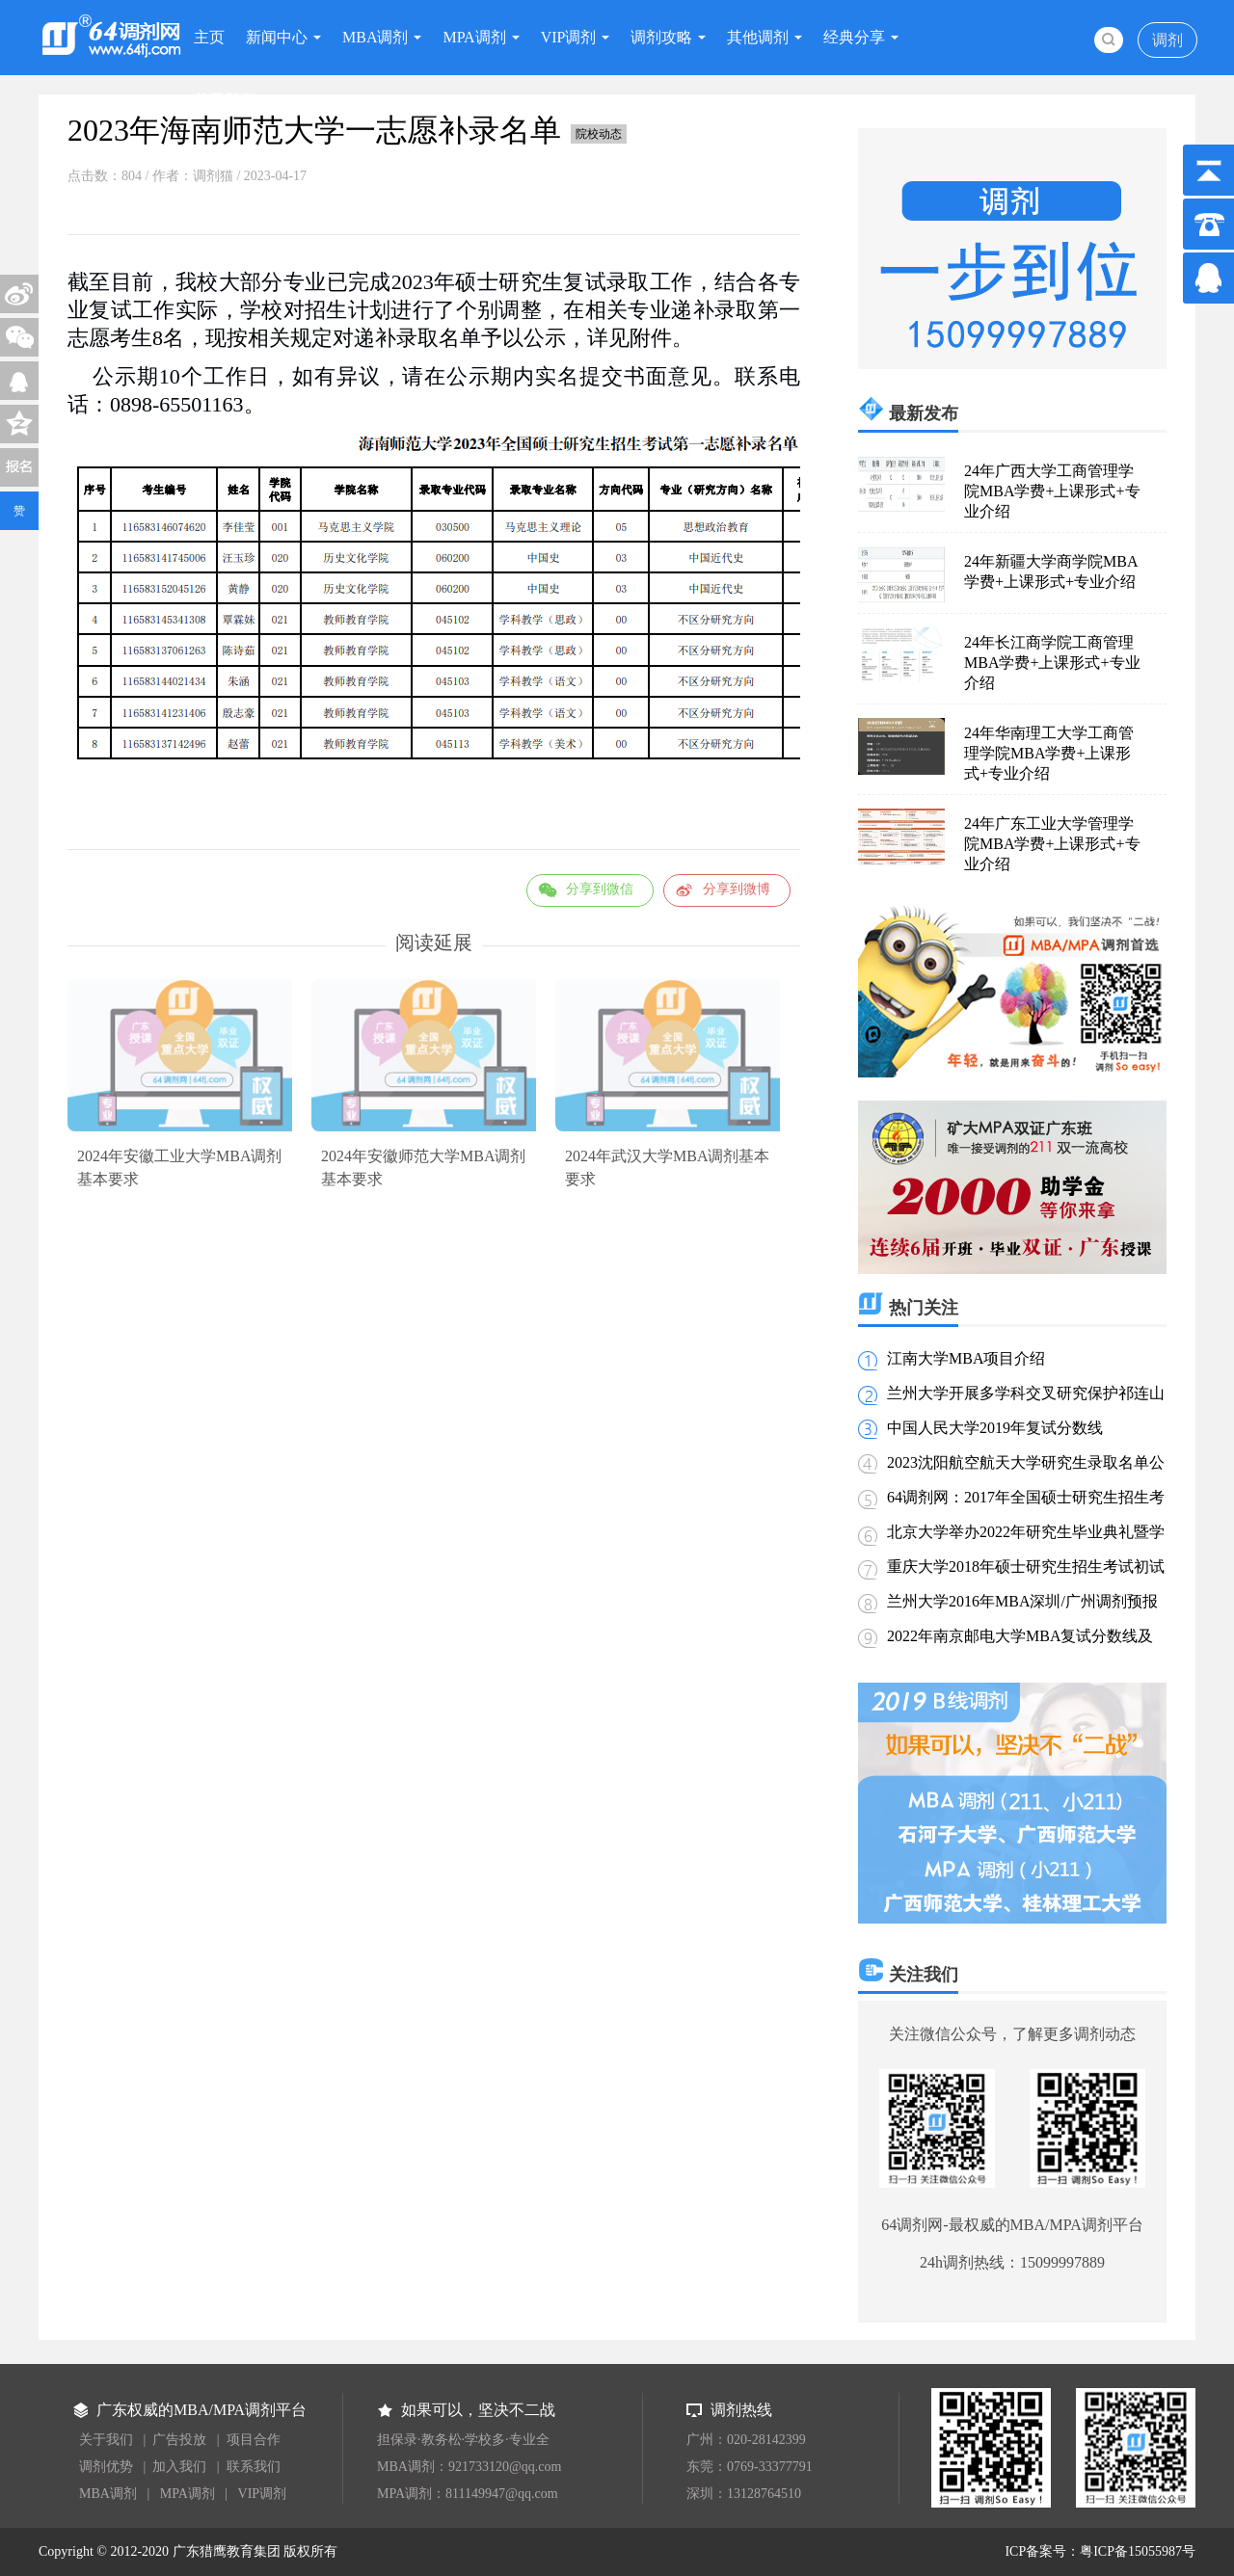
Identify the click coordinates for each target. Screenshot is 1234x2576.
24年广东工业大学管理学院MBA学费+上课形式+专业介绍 (1052, 843)
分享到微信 (599, 889)
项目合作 (254, 2439)
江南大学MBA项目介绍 (966, 1358)
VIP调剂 (569, 37)
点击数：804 (104, 176)
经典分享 (854, 37)
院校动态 (599, 134)
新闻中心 (277, 37)
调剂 (1167, 40)
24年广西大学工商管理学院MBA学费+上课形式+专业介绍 (1052, 491)
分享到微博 (736, 889)
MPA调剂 (474, 37)
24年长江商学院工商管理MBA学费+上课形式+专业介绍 (1052, 662)
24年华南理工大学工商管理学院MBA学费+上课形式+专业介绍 (1049, 753)
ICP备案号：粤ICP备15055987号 (1100, 2551)
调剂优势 (106, 2466)
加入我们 (179, 2466)
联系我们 (254, 2466)
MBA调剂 (375, 37)
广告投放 (179, 2439)
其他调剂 (758, 37)
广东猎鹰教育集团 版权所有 (255, 2551)
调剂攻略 (661, 37)
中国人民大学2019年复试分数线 (995, 1428)
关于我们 (224, 100)
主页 (209, 37)
